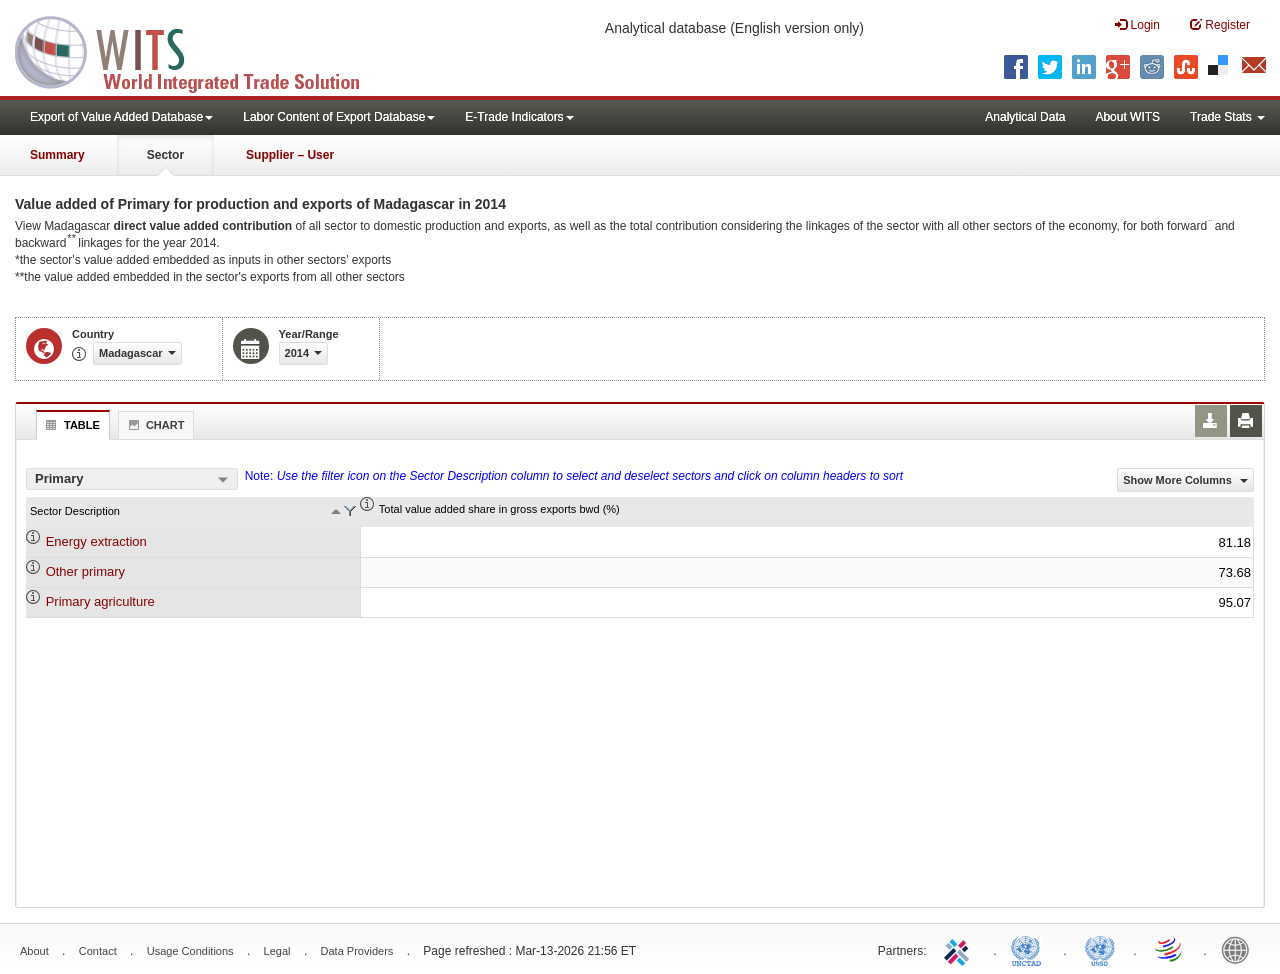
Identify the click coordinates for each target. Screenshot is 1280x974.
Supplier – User (290, 155)
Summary (57, 155)
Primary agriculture (100, 601)
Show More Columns (1185, 480)
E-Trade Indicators (519, 117)
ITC (960, 949)
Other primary (85, 571)
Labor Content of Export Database (339, 117)
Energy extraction (96, 541)
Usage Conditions (190, 951)
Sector (165, 155)
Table (70, 425)
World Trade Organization (1170, 949)
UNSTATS (1100, 949)
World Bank (1240, 949)
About (34, 951)
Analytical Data (1025, 117)
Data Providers (357, 951)
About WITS (1127, 117)
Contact (98, 951)
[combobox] (132, 479)
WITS (200, 50)
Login (1137, 24)
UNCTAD (1030, 949)
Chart (154, 425)
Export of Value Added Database (121, 117)
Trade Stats (1227, 117)
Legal (277, 951)
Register (1220, 24)
